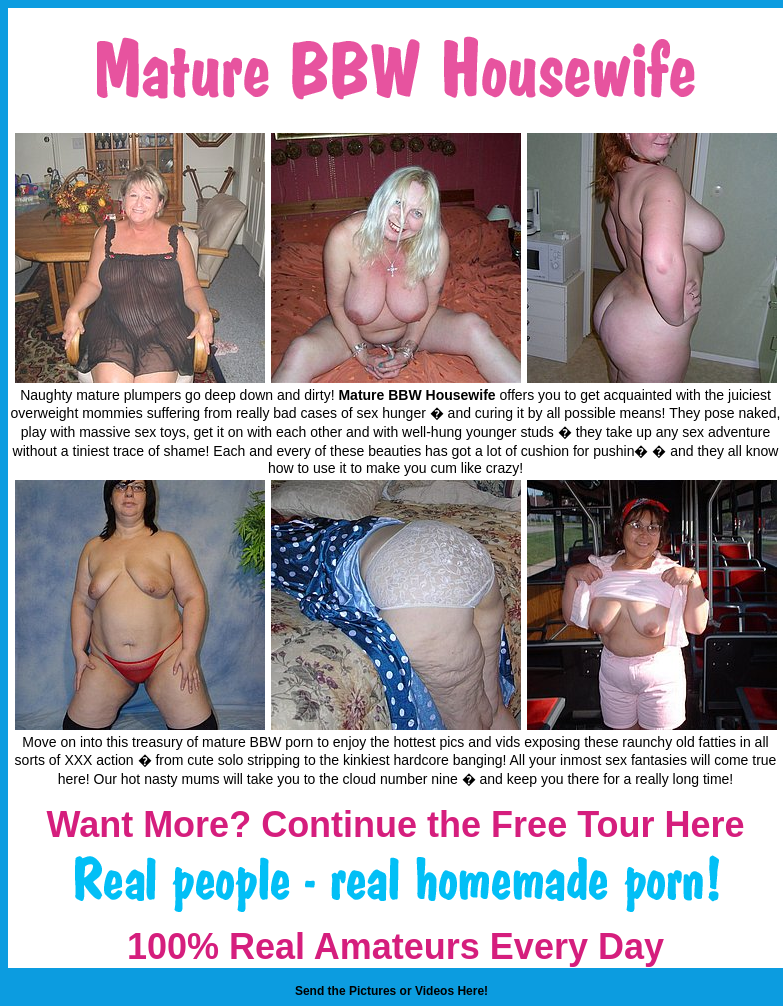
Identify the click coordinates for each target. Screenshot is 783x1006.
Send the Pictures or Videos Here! (391, 991)
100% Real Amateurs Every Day (395, 946)
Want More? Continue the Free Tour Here (395, 824)
